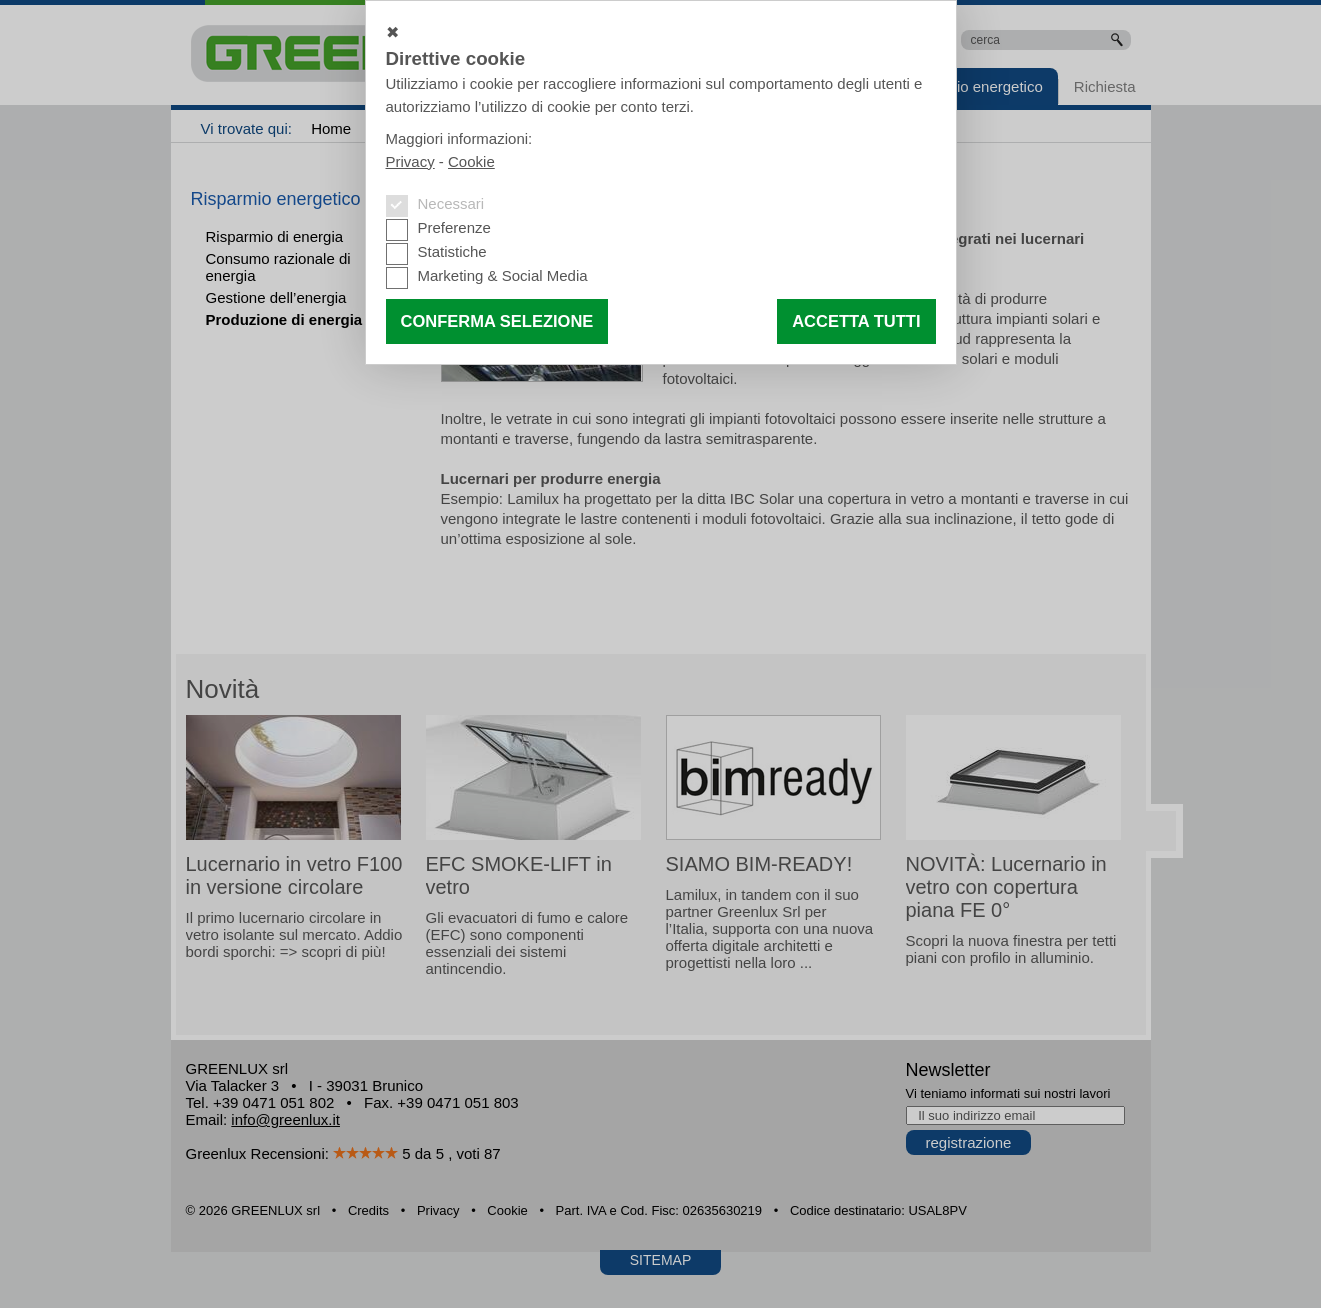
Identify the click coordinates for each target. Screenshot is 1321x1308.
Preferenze (454, 227)
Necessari (451, 203)
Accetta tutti (856, 321)
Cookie (471, 161)
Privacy (410, 161)
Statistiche (452, 251)
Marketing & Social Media (503, 275)
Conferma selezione (497, 321)
